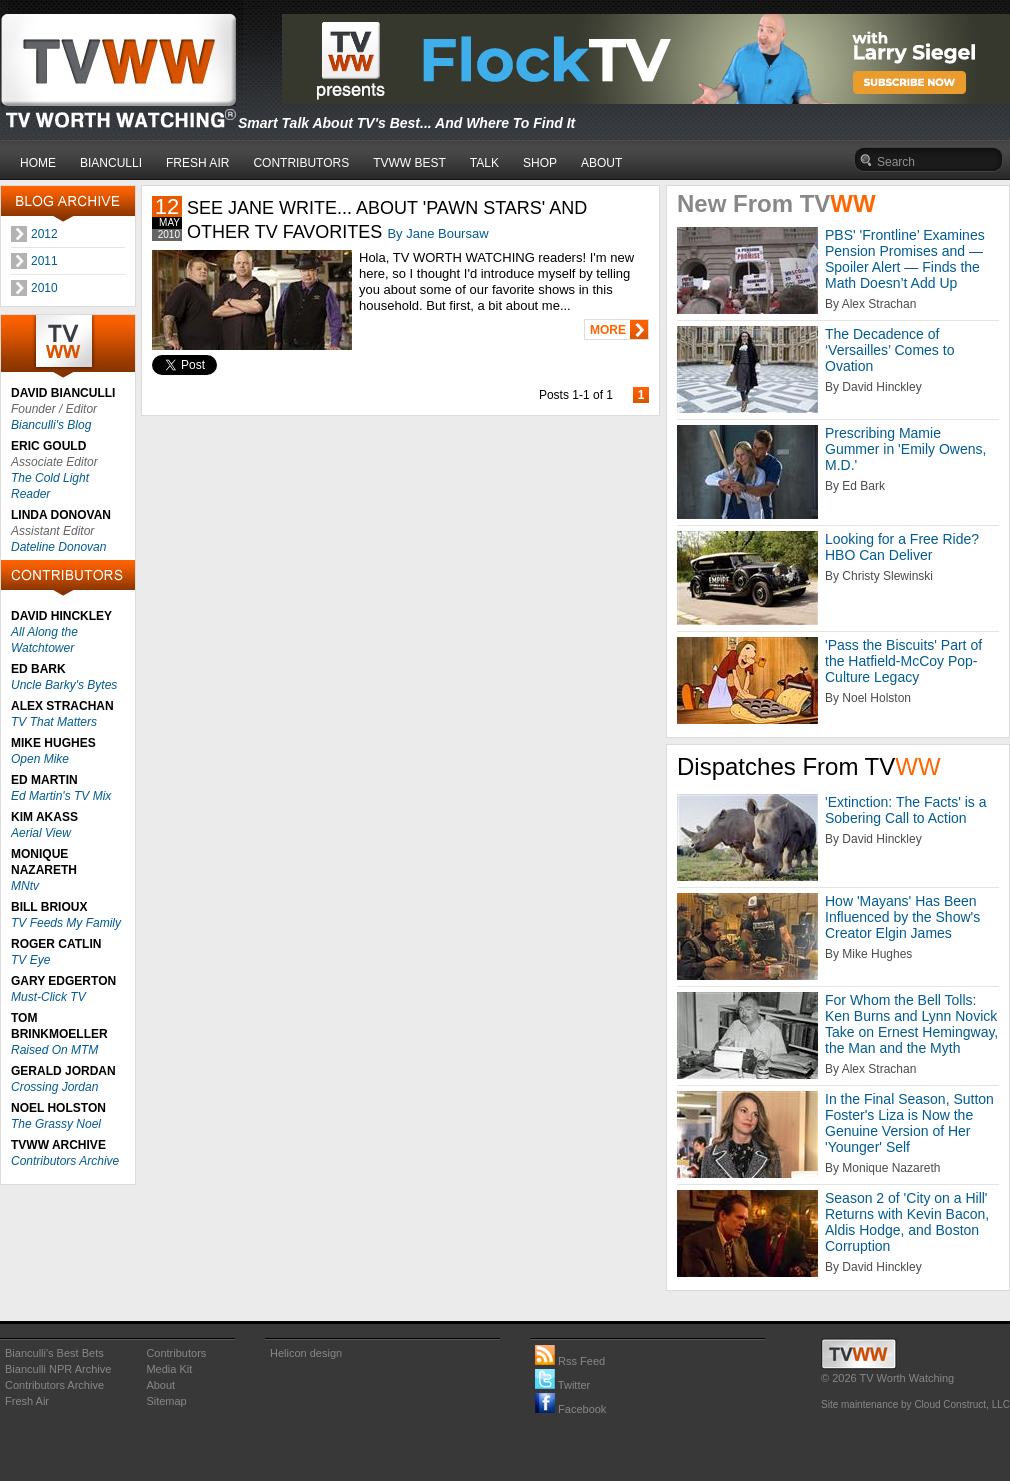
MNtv (25, 886)
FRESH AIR (197, 163)
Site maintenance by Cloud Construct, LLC (915, 1404)
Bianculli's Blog (51, 425)
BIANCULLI (111, 163)
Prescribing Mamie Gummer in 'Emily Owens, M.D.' (905, 449)
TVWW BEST (409, 163)
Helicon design (306, 1353)
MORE (608, 330)
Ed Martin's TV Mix (61, 796)
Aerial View (41, 833)
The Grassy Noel (56, 1124)
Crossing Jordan (54, 1087)
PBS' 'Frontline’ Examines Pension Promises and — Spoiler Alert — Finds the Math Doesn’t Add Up (905, 259)
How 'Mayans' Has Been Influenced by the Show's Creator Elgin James (902, 917)
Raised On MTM (54, 1050)
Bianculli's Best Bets (54, 1353)
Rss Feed (570, 1361)
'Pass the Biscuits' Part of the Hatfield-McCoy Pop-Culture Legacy (903, 661)
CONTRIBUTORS (301, 163)
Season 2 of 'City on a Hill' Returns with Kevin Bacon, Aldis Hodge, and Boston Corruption (907, 1222)
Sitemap (166, 1401)
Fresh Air (27, 1401)
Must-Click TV (48, 997)
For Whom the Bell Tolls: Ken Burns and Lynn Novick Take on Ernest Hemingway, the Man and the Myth (911, 1024)
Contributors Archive (65, 1161)
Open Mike (40, 759)
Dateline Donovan (58, 547)
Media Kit (169, 1369)
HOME (38, 163)
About (160, 1385)
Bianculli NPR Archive (58, 1369)
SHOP (540, 163)
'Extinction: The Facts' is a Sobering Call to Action (906, 810)
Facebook (570, 1409)
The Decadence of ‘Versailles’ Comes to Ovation (889, 350)
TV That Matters (54, 722)
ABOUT (601, 163)
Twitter (562, 1385)
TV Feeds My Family (66, 923)
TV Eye (30, 960)
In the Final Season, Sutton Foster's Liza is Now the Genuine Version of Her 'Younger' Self (909, 1123)
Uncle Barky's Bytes (64, 685)
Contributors (176, 1353)
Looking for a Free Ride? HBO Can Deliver (902, 547)
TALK (484, 163)
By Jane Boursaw (437, 233)
